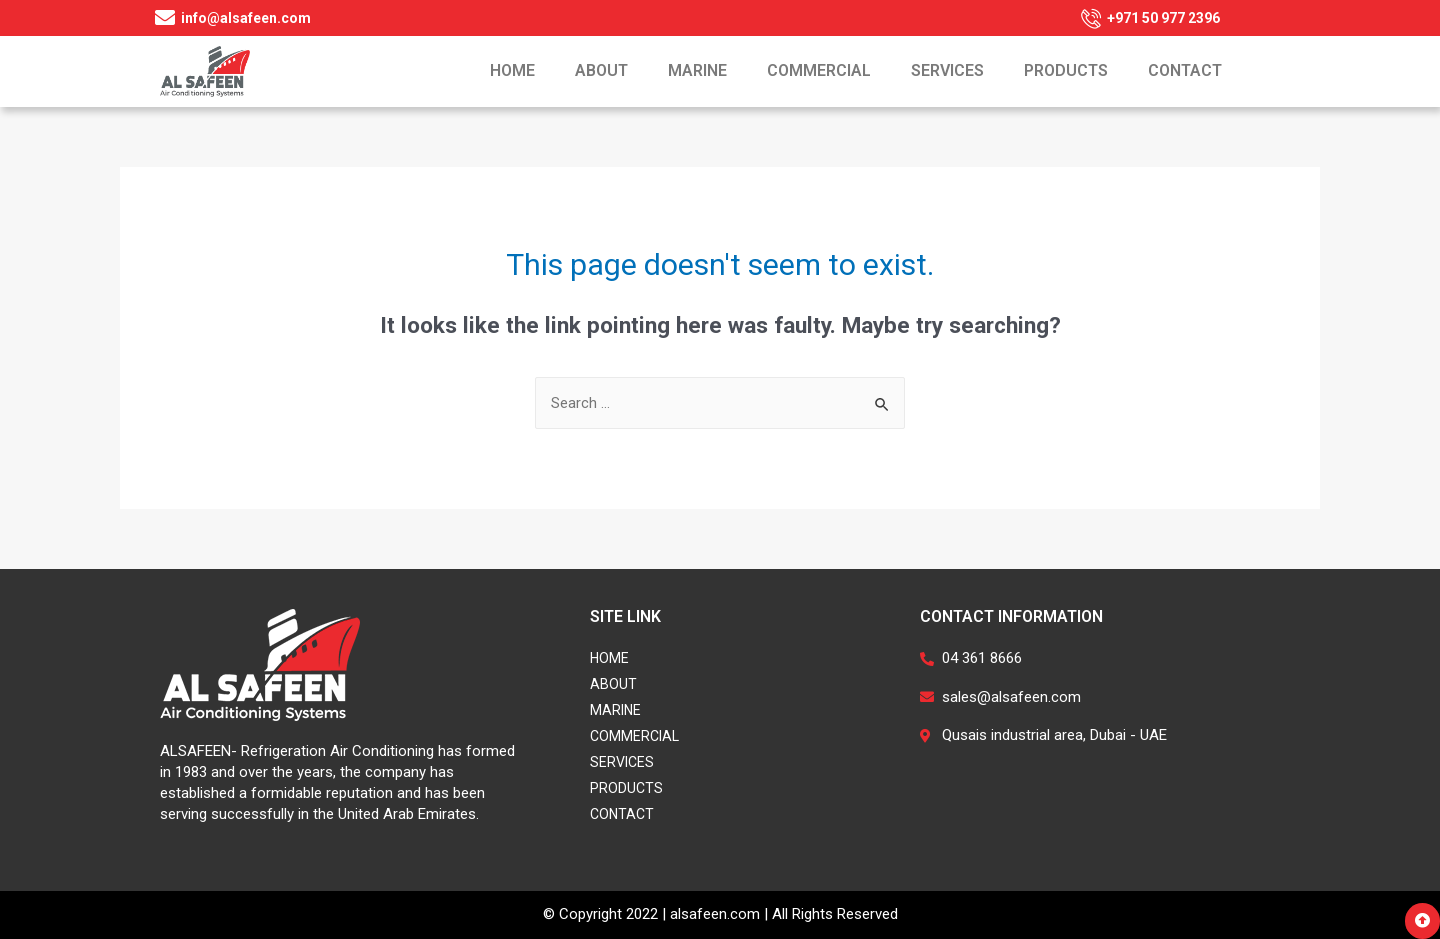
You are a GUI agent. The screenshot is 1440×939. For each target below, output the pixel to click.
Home (512, 70)
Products (1066, 70)
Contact (1185, 70)
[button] (1422, 921)
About (601, 70)
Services (947, 70)
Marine (697, 70)
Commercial (819, 70)
